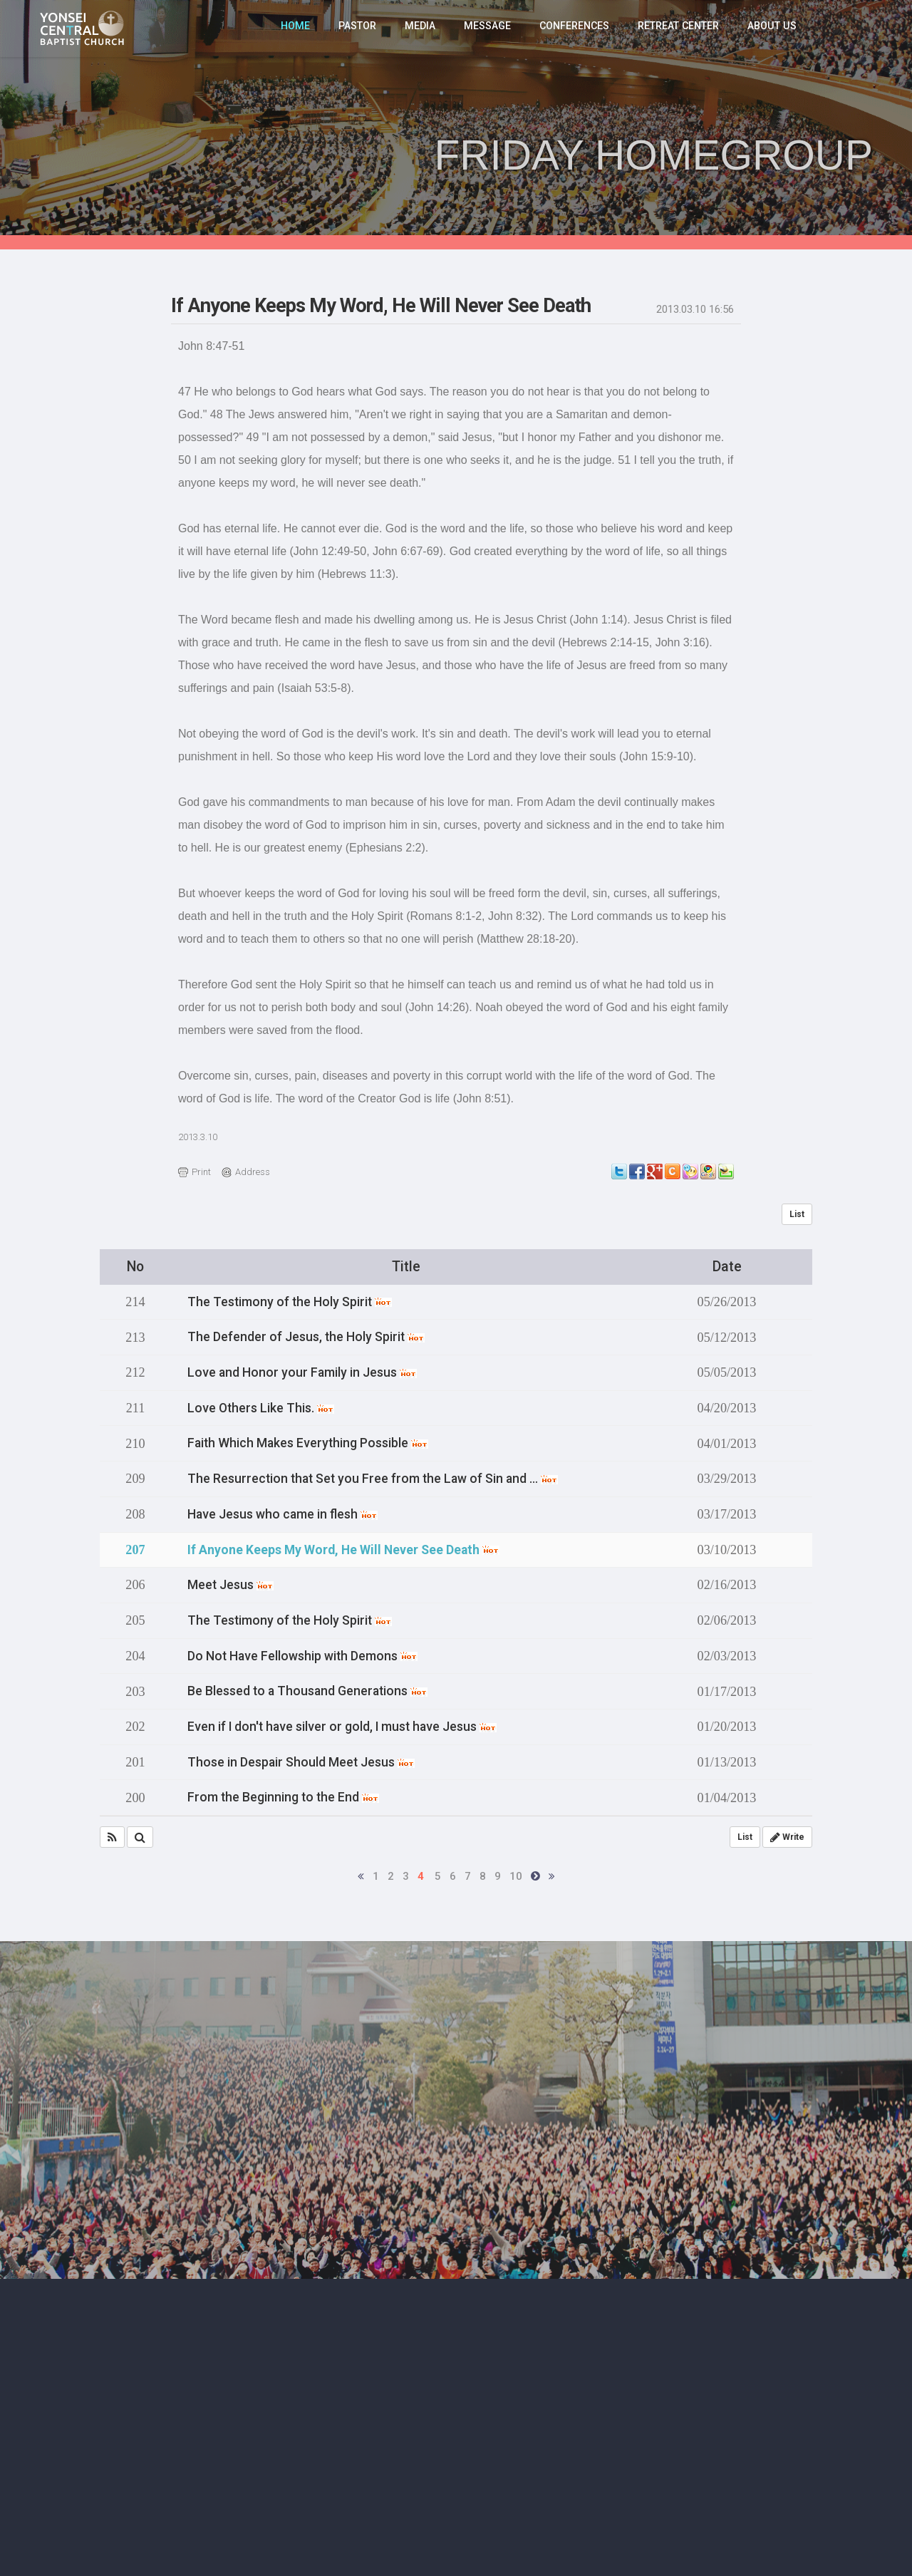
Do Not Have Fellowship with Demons (309, 1652)
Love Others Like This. (265, 1406)
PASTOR (361, 28)
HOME (300, 28)
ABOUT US (773, 28)
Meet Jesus (234, 1582)
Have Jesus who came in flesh (289, 1512)
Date (727, 1266)
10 (515, 1871)
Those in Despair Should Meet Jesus (307, 1757)
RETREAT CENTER (681, 28)
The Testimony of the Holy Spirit (295, 1301)
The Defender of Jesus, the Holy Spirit (312, 1336)
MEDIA (424, 28)
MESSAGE (490, 28)
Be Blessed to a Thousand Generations (314, 1687)
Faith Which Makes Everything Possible (314, 1441)
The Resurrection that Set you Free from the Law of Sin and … (383, 1477)
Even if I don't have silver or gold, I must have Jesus (351, 1722)
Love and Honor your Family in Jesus (308, 1371)
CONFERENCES (577, 28)
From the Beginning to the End (288, 1792)
